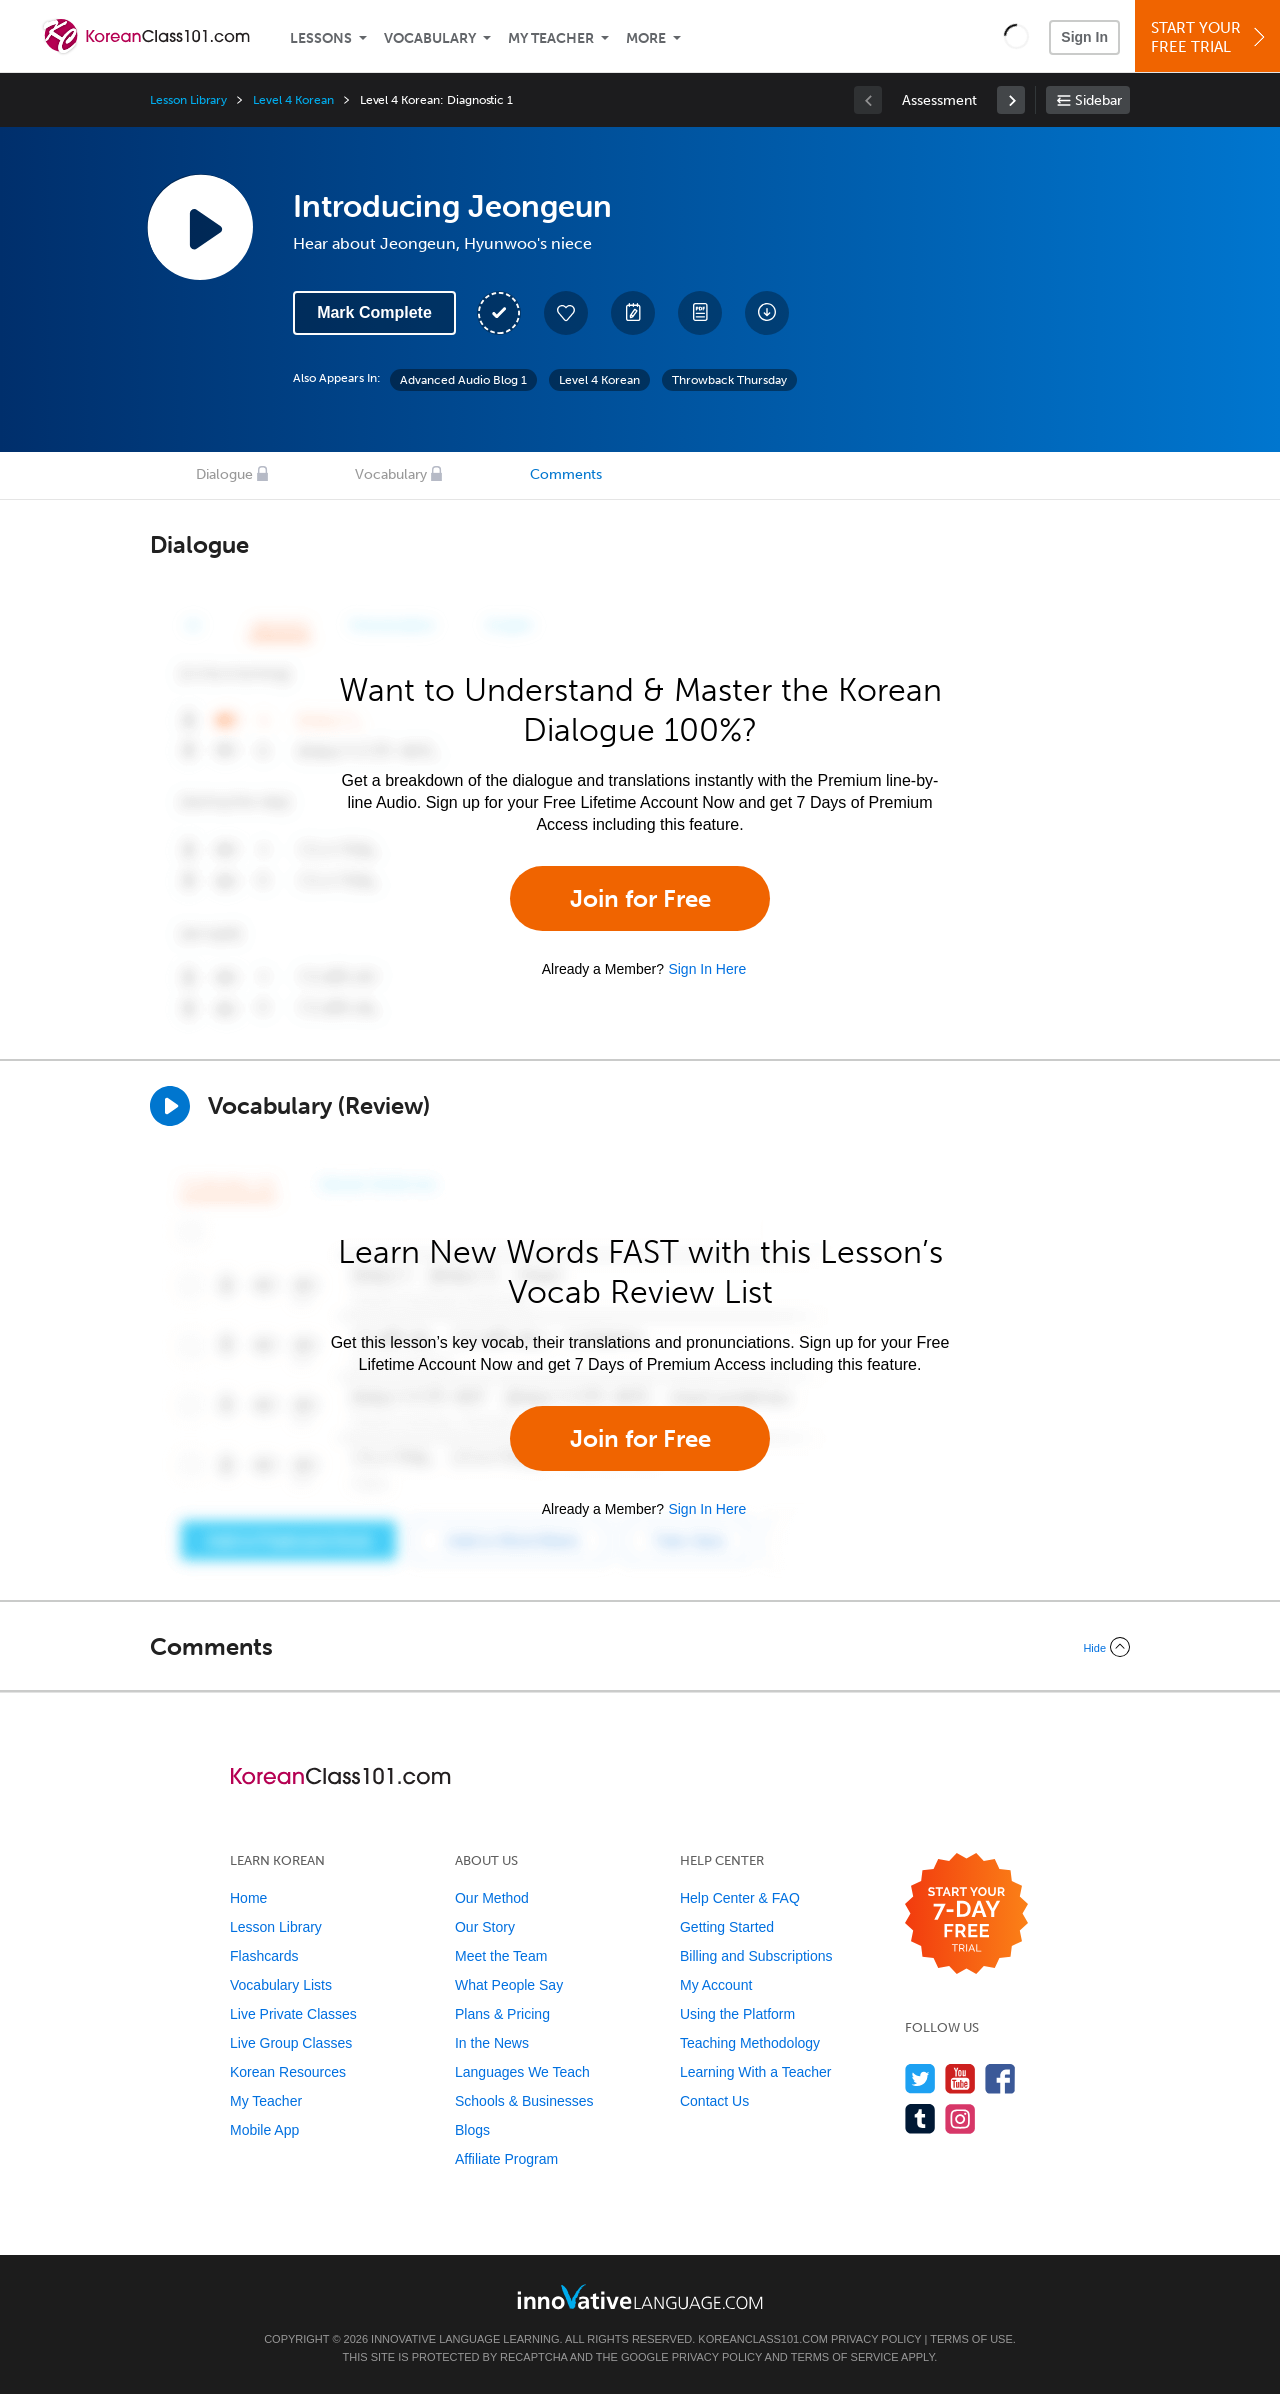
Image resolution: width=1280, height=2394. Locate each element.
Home (248, 1898)
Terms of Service (845, 2357)
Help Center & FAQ (740, 1898)
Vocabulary (430, 38)
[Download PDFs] (700, 313)
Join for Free (640, 898)
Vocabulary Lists (281, 1985)
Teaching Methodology (750, 2043)
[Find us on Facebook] (1000, 2078)
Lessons (321, 38)
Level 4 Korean (293, 100)
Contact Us (714, 2101)
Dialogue (224, 474)
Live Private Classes (293, 2014)
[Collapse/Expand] (640, 1647)
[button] (1016, 36)
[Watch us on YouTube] (960, 2078)
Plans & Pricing (502, 2014)
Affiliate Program (506, 2159)
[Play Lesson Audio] (200, 227)
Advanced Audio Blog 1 (463, 380)
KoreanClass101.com (763, 2339)
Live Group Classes (291, 2043)
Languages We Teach (522, 2072)
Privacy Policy (876, 2339)
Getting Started (727, 1927)
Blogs (472, 2130)
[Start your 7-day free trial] (966, 1914)
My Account (716, 1985)
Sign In (1084, 37)
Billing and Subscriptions (756, 1956)
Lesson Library (188, 100)
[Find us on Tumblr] (920, 2118)
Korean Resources (288, 2072)
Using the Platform (737, 2014)
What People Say (509, 1985)
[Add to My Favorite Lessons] (566, 313)
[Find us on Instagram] (960, 2118)
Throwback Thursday (729, 380)
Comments (566, 474)
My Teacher (551, 38)
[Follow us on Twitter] (920, 2078)
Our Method (492, 1898)
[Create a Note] (633, 313)
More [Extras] (646, 38)
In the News (492, 2043)
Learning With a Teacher (756, 2072)
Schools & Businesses (524, 2101)
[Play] (170, 1106)
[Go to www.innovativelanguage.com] (640, 2296)
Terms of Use (971, 2339)
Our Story (485, 1927)
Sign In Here (707, 969)
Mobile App (264, 2130)
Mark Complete (374, 312)
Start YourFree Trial (1210, 37)
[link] (1011, 100)
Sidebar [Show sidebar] (1098, 100)
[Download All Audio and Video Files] (767, 313)
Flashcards (264, 1956)
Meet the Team (501, 1956)
